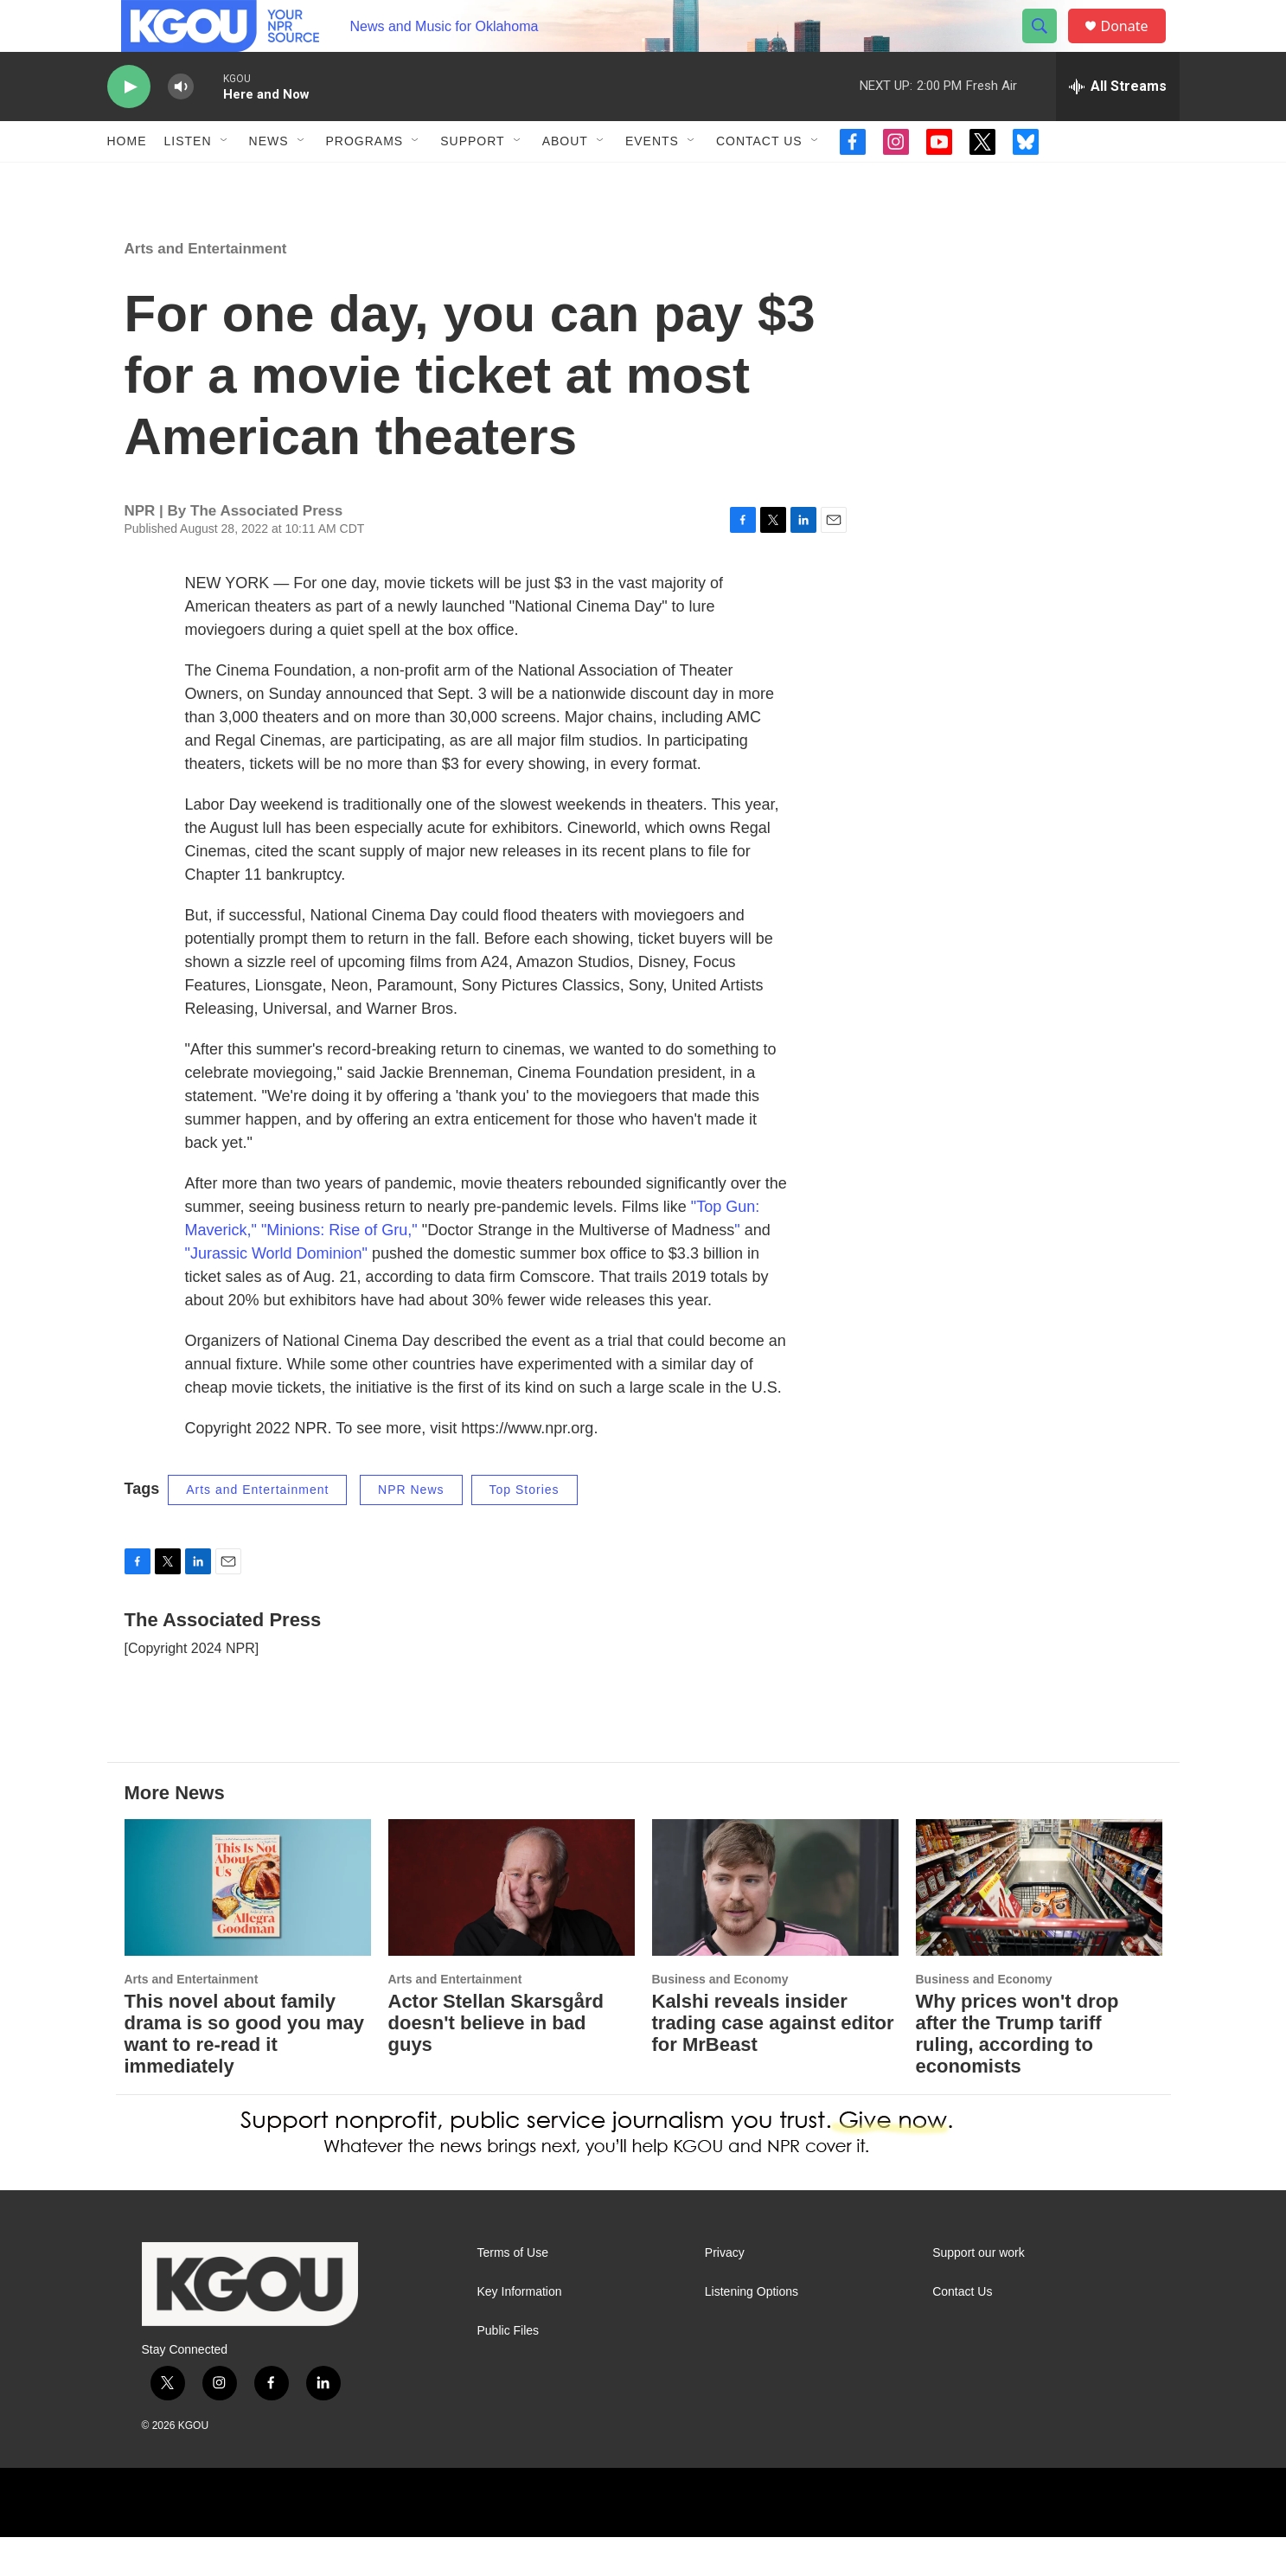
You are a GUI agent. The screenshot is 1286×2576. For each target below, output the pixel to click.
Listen (188, 180)
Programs (365, 180)
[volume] (180, 125)
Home (127, 180)
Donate (1135, 45)
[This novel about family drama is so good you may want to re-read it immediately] (248, 1927)
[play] (129, 126)
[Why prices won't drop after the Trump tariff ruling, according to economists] (1039, 1927)
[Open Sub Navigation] (225, 180)
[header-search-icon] (1048, 46)
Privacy (725, 2291)
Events (652, 180)
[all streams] (1118, 125)
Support (472, 180)
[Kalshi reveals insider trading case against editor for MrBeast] (775, 1927)
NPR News (411, 1528)
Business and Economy (720, 2018)
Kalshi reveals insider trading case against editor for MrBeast (773, 2061)
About (565, 180)
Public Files (508, 2369)
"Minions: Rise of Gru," (339, 1269)
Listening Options (751, 2330)
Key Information (519, 2330)
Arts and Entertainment (206, 287)
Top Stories (524, 1528)
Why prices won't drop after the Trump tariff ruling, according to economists (1017, 2072)
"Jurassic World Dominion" (276, 1292)
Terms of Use (512, 2291)
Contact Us (759, 180)
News (269, 180)
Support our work (978, 2291)
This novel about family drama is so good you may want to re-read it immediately (245, 2072)
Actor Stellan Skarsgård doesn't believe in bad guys (496, 2061)
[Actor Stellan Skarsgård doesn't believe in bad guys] (511, 1927)
